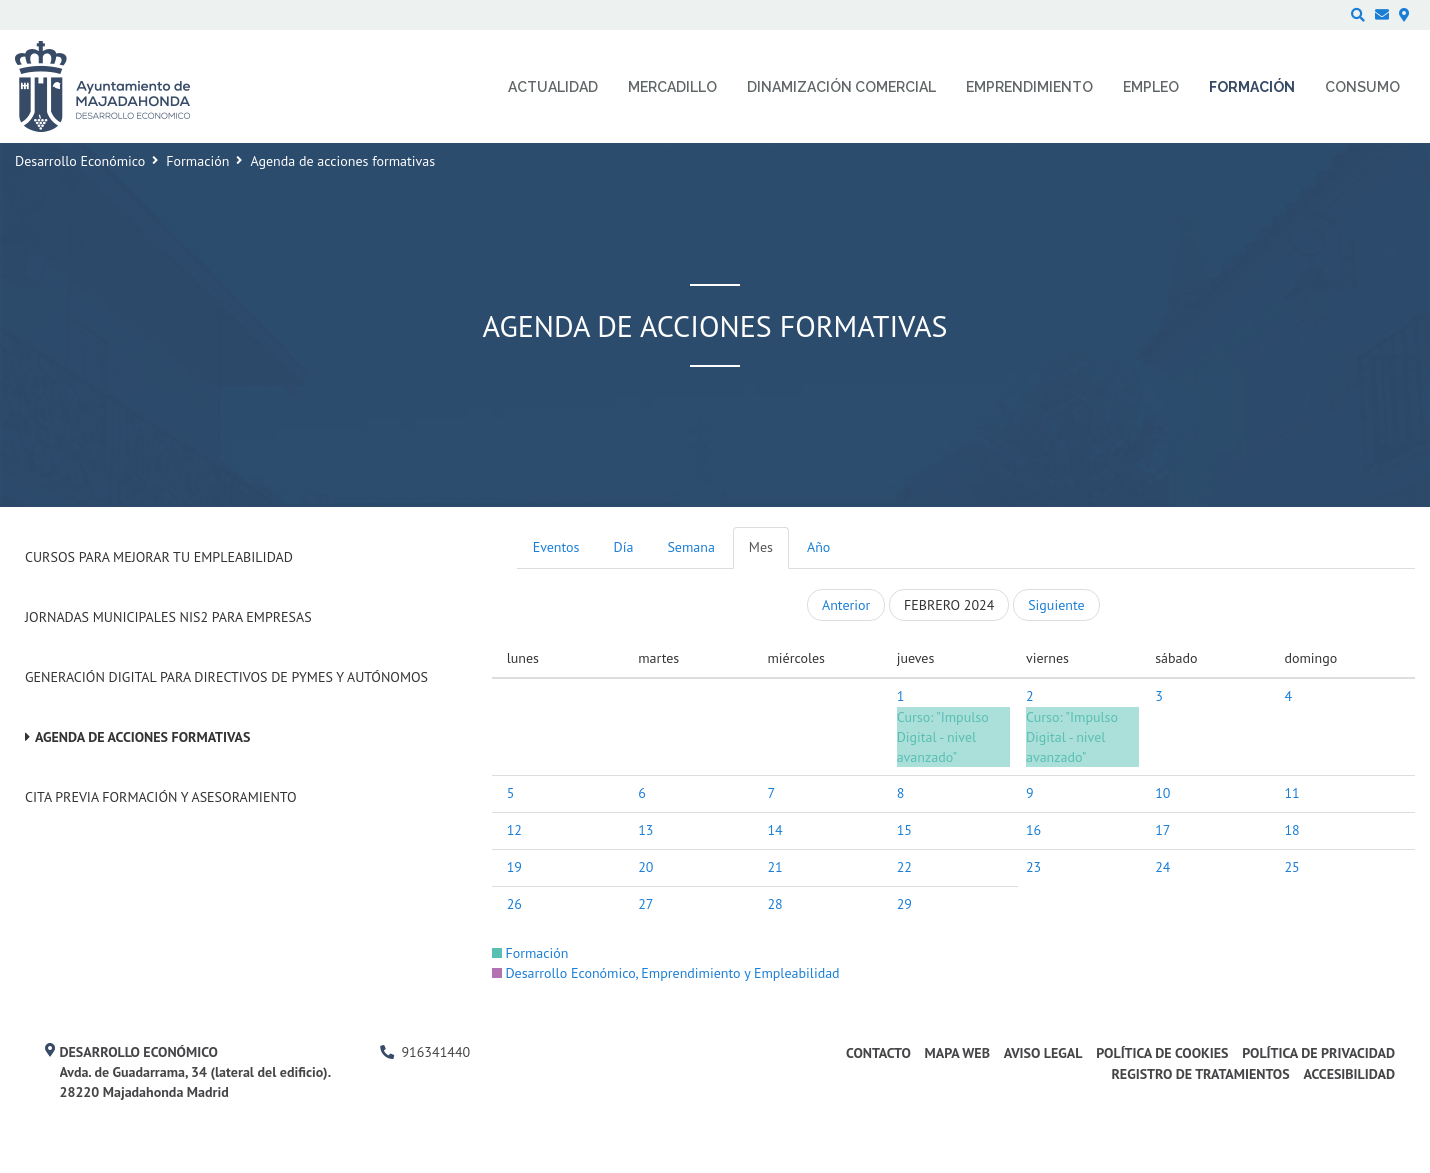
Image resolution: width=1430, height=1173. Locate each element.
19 (514, 867)
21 (774, 867)
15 (904, 830)
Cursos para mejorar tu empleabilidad (159, 557)
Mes (761, 547)
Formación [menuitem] (1252, 87)
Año (818, 547)
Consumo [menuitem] (1362, 87)
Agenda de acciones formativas (142, 737)
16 (1033, 830)
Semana (690, 547)
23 (1033, 867)
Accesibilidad (1349, 1074)
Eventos (556, 547)
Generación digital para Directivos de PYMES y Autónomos (226, 677)
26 (514, 904)
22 (904, 867)
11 (1291, 793)
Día (624, 547)
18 (1291, 830)
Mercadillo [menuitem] (672, 87)
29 (904, 904)
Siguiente (1056, 605)
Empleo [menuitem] (1151, 87)
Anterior (846, 605)
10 (1162, 793)
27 (645, 904)
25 (1291, 867)
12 (514, 830)
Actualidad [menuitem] (553, 87)
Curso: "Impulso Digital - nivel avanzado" (943, 737)
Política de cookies (1162, 1053)
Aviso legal (1043, 1053)
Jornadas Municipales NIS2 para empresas (168, 617)
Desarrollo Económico (80, 161)
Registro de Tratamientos (1200, 1074)
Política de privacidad (1318, 1053)
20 (645, 867)
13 (645, 830)
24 (1162, 867)
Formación (197, 161)
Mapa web (957, 1053)
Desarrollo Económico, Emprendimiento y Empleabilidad (666, 973)
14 (774, 830)
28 (774, 904)
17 (1162, 830)
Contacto (878, 1053)
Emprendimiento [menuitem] (1029, 87)
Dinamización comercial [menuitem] (841, 87)
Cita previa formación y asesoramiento (161, 797)
